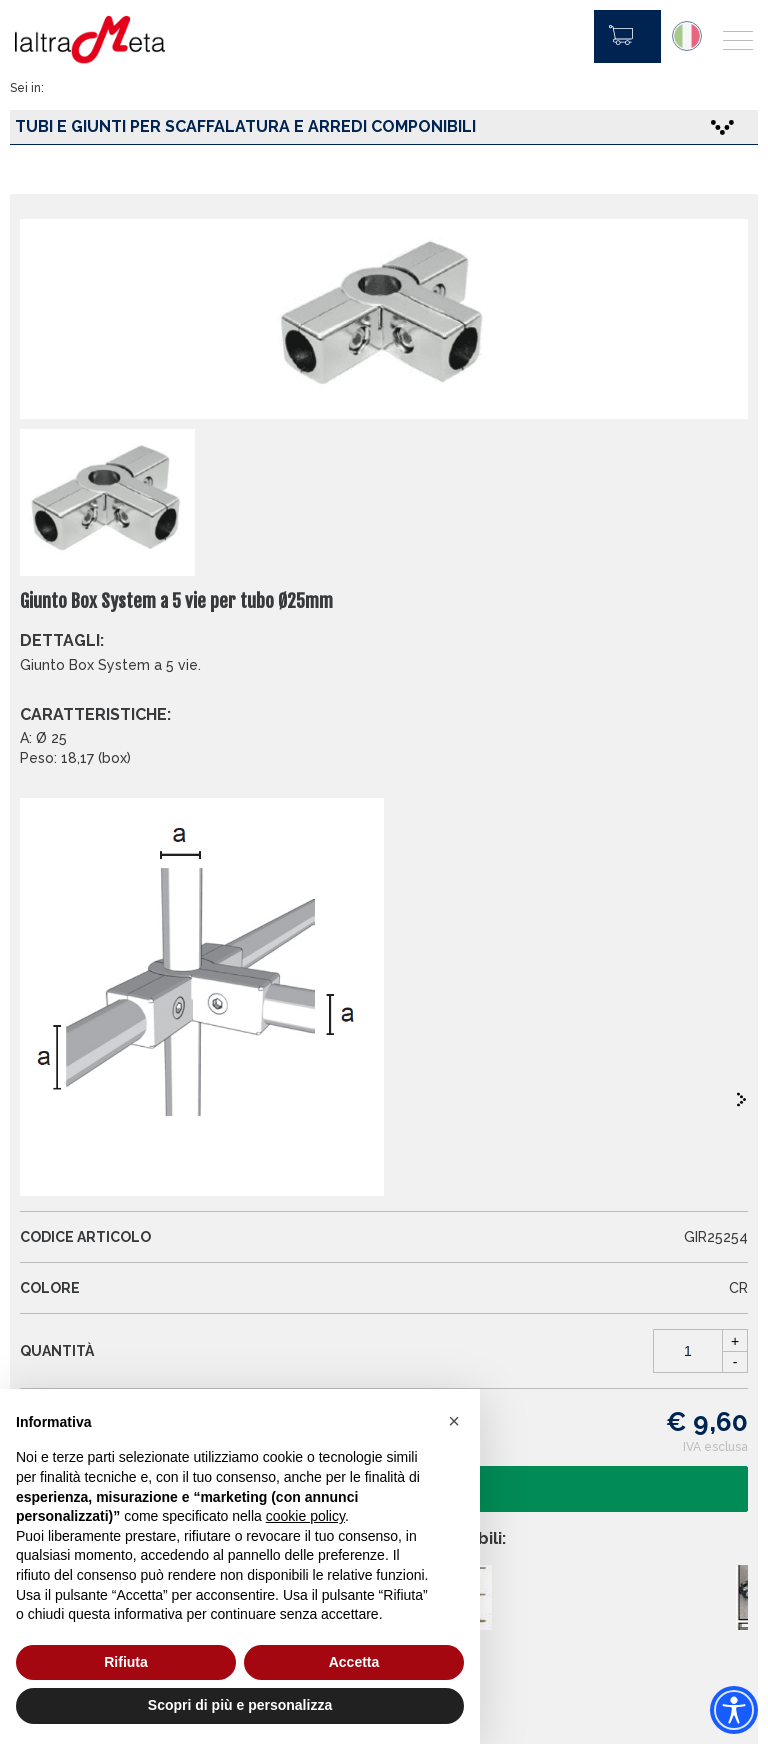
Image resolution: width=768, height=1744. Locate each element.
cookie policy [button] (305, 1516)
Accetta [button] (354, 1662)
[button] (454, 1421)
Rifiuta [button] (126, 1662)
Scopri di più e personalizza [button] (240, 1705)
